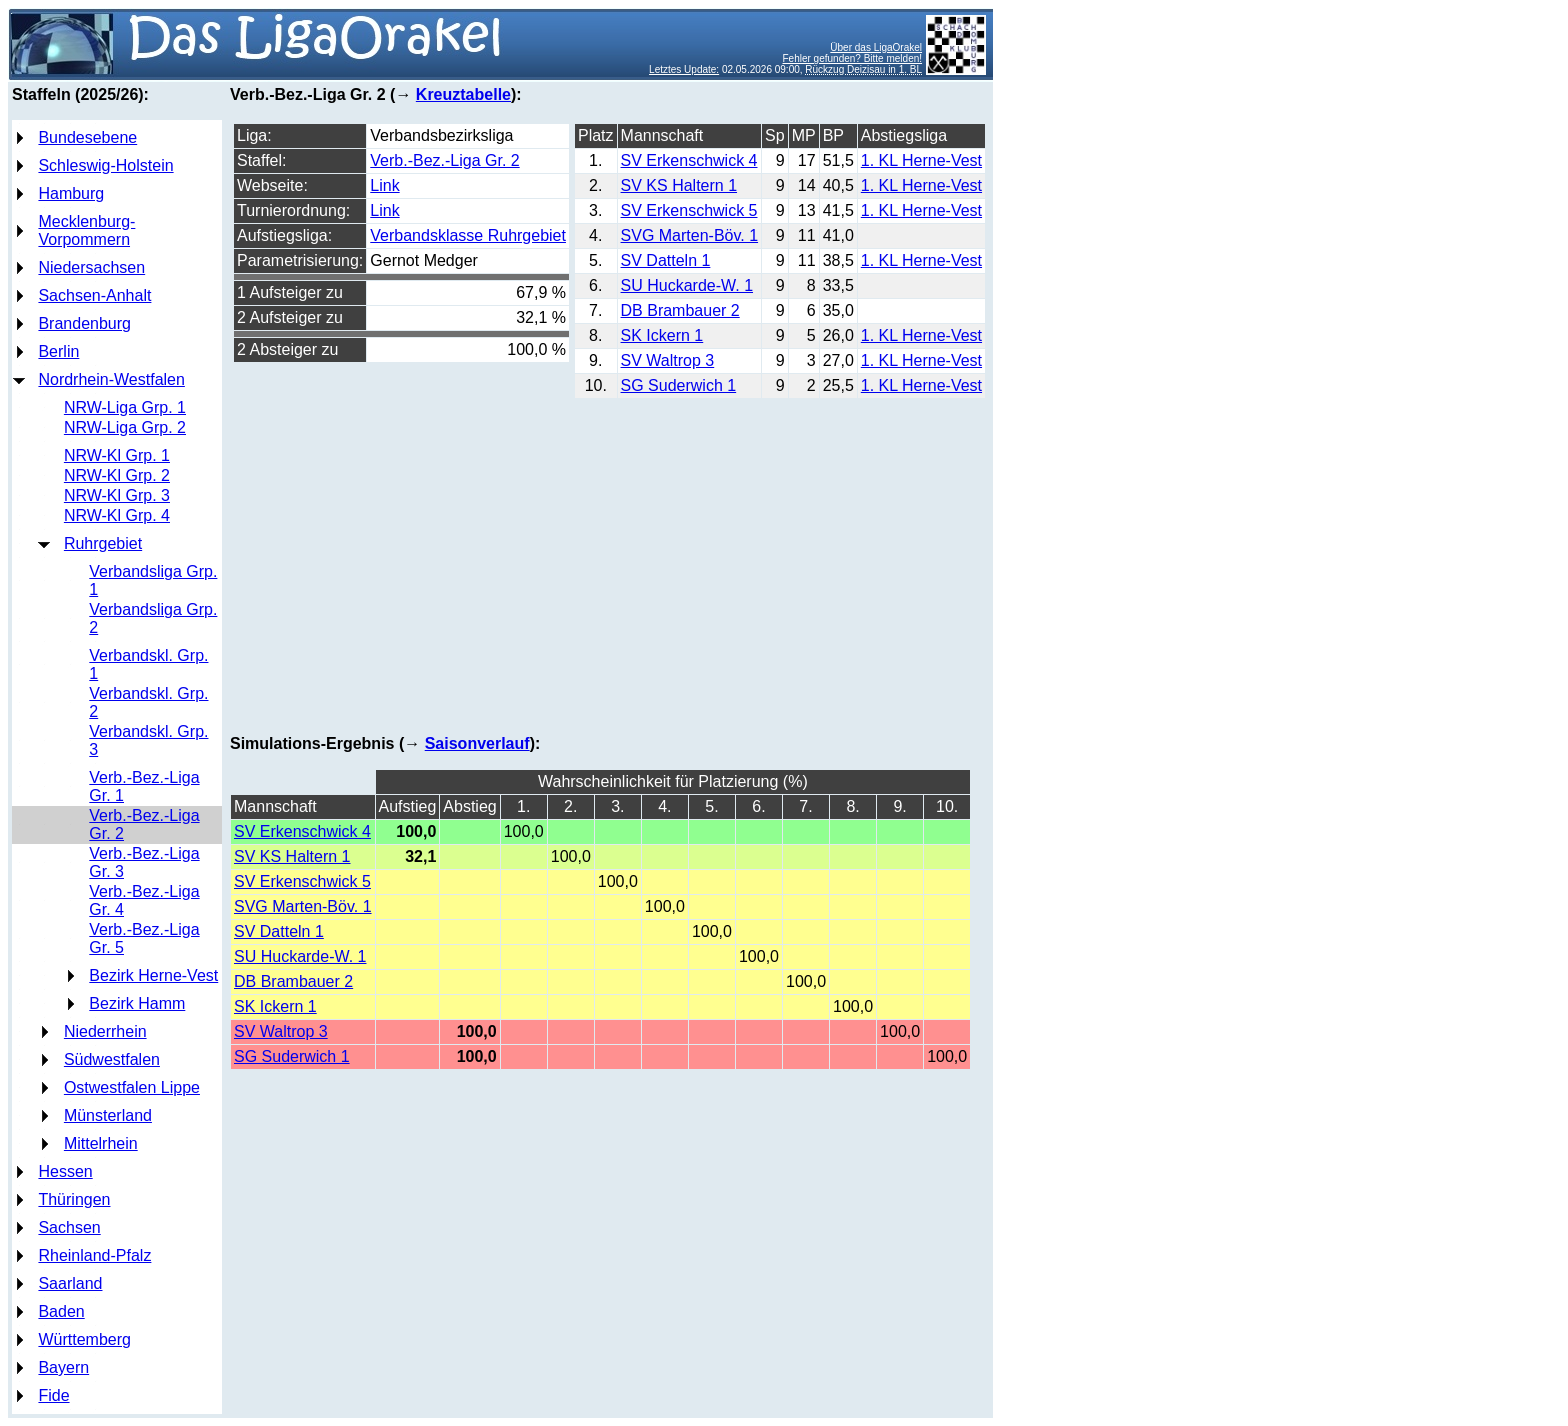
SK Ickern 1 (662, 335)
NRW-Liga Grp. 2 (125, 427)
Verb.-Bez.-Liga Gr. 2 (444, 160)
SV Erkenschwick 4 (689, 160)
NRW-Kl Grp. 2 (117, 475)
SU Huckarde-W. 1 (687, 285)
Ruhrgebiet (103, 543)
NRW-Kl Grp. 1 (117, 455)
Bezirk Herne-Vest (153, 975)
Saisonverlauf (477, 743)
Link (384, 185)
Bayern (63, 1367)
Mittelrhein (101, 1143)
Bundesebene (87, 137)
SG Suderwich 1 (679, 385)
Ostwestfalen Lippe (132, 1087)
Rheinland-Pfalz (94, 1255)
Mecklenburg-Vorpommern (86, 230)
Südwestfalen (112, 1059)
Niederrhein (105, 1031)
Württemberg (84, 1339)
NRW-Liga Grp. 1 (125, 407)
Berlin (58, 351)
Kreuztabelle (463, 94)
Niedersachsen (91, 267)
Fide (53, 1395)
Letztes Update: (684, 69)
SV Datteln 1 (666, 260)
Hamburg (71, 193)
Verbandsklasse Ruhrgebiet (468, 235)
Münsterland (108, 1115)
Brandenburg (84, 323)
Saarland (70, 1283)
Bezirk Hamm (137, 1003)
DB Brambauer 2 (680, 310)
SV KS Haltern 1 (679, 185)
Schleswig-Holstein (105, 165)
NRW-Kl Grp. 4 (117, 515)
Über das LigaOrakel (876, 47)
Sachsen (69, 1227)
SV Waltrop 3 (668, 360)
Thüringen (74, 1199)
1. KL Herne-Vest (921, 160)
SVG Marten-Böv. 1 (690, 235)
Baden (61, 1311)
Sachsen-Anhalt (94, 295)
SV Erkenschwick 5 (689, 210)
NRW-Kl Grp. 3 (117, 495)
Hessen (65, 1171)
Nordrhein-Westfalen (111, 379)
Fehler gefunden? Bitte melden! (853, 58)
